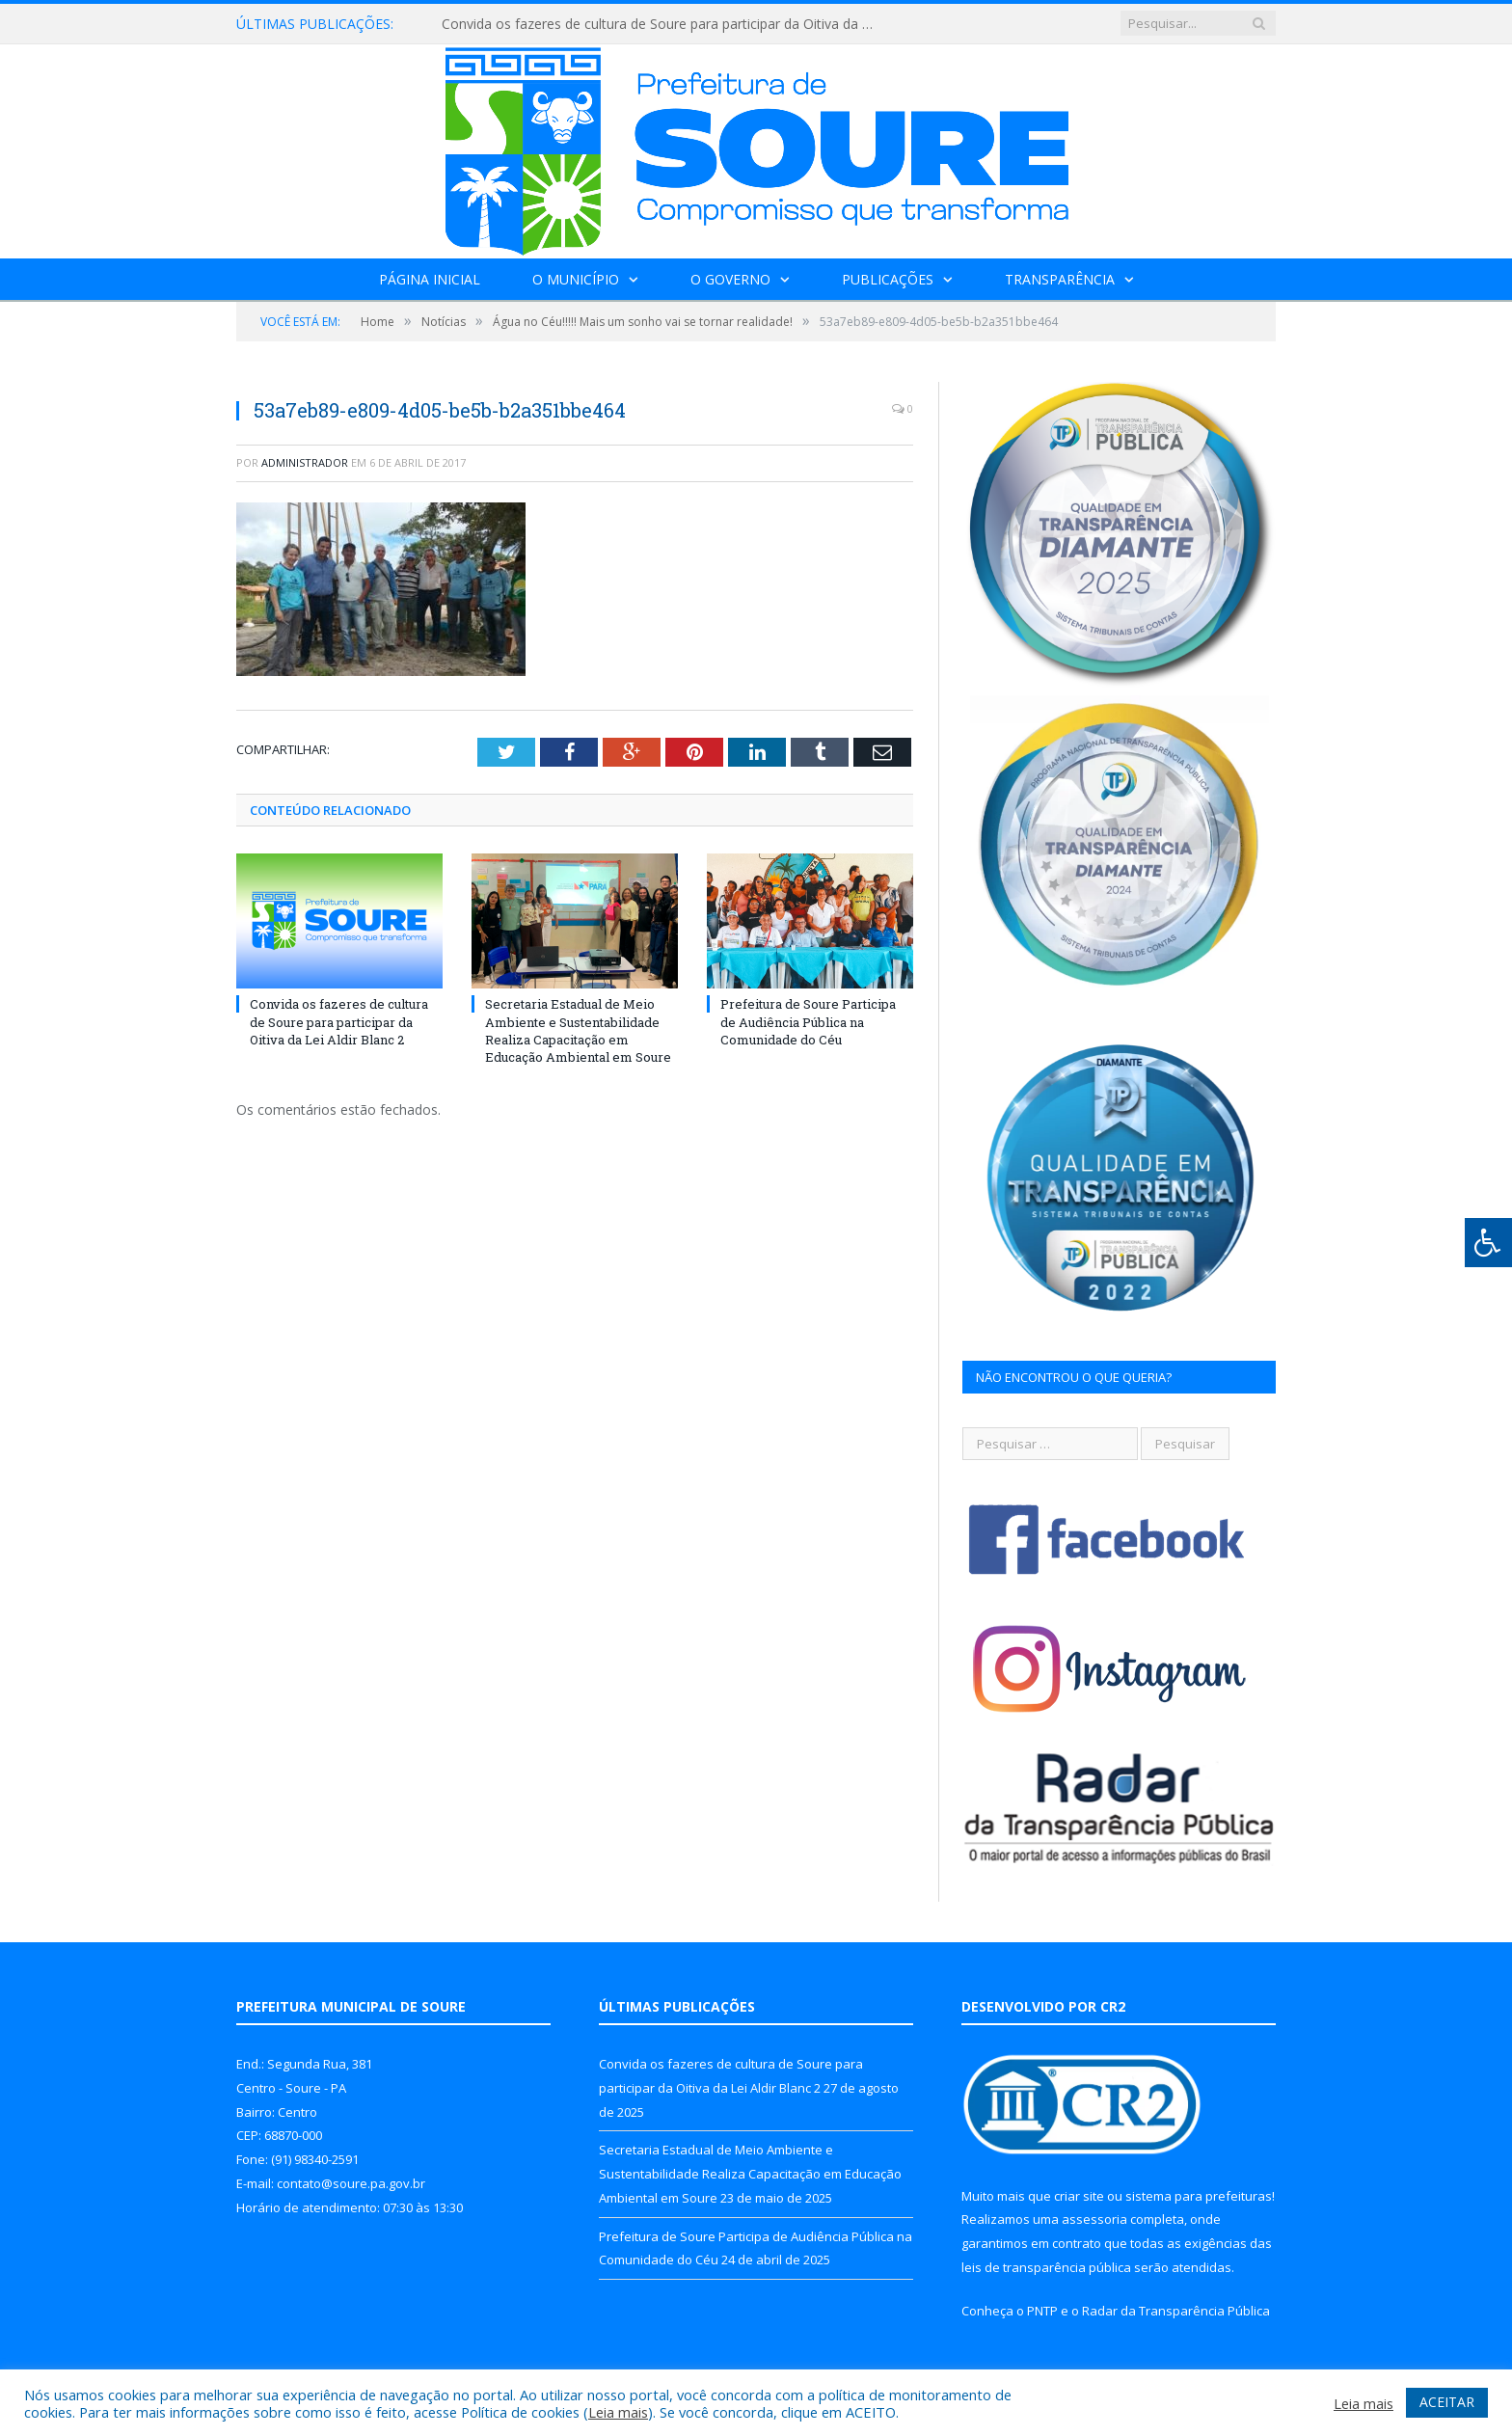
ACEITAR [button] (1446, 2402)
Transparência (1060, 279)
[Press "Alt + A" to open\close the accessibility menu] (1488, 1242)
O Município (575, 279)
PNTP (1042, 2310)
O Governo (730, 279)
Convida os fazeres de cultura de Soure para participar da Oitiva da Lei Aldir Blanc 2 (663, 24)
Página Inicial (429, 279)
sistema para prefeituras (1198, 2196)
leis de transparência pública (1046, 2267)
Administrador (304, 462)
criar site (1079, 2196)
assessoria (1094, 2219)
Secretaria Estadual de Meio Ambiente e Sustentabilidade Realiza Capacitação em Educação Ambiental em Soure (578, 1030)
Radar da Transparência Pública (1176, 2310)
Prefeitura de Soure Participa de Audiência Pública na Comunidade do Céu (808, 1021)
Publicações (887, 279)
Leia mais (618, 2412)
